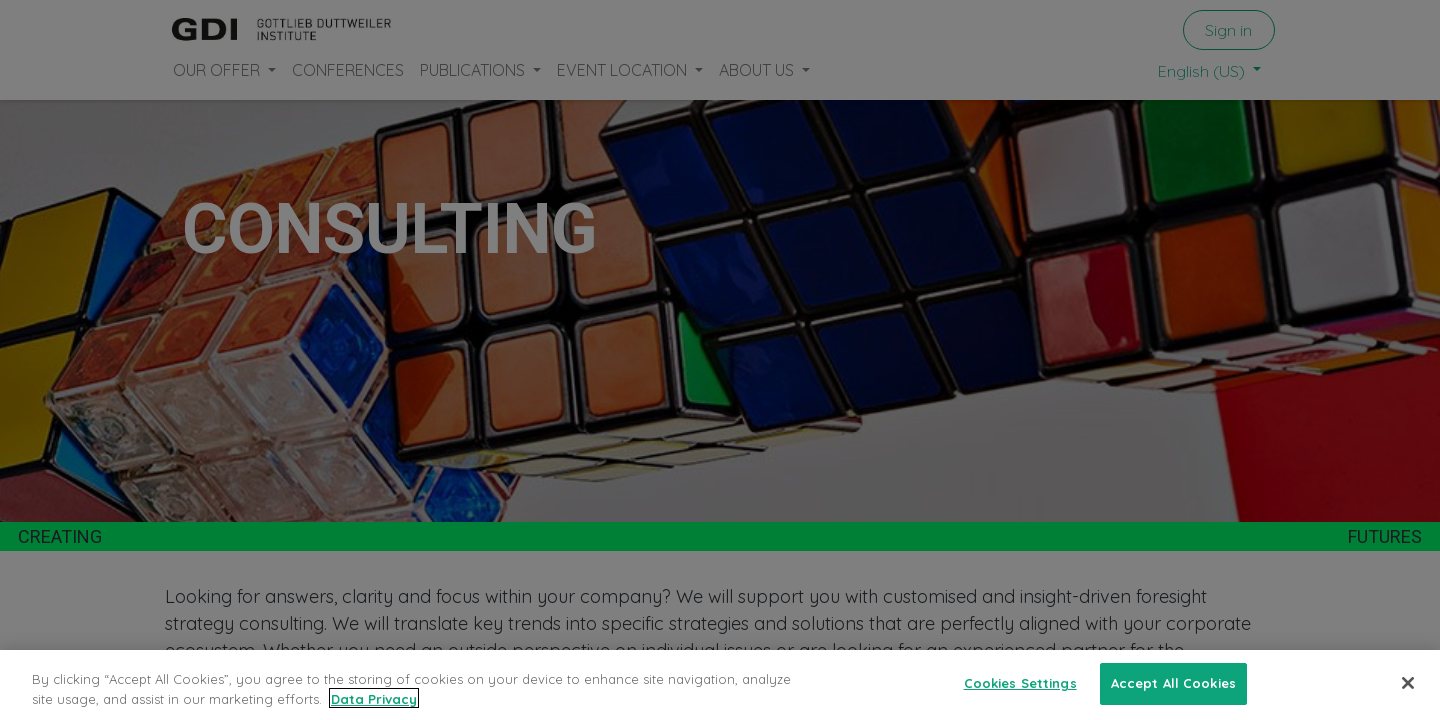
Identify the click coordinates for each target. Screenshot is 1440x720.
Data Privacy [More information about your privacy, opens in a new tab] (374, 709)
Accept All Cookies (1173, 694)
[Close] (1408, 694)
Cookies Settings (1020, 694)
